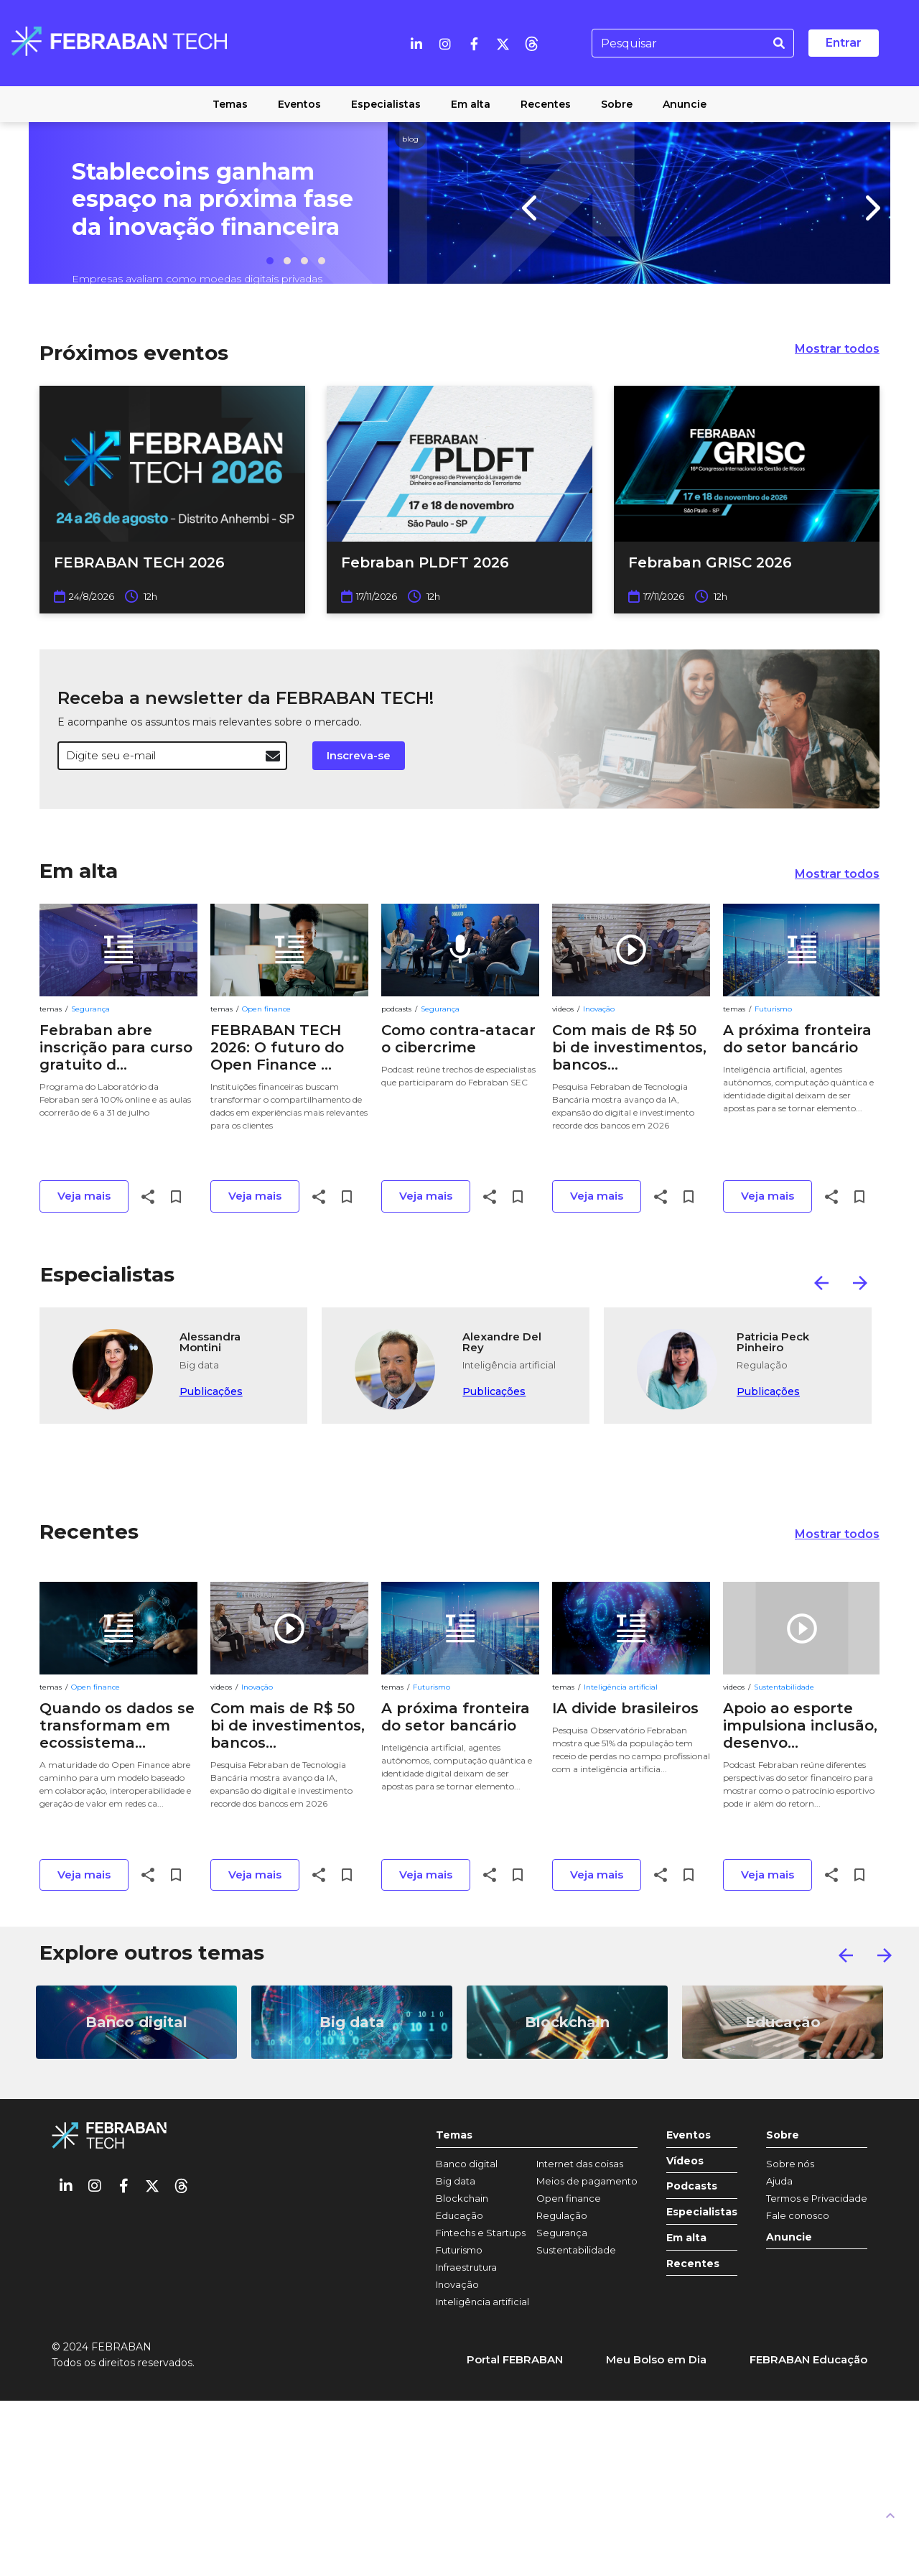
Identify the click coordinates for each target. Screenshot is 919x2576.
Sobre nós (790, 2163)
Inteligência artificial (621, 1687)
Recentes (89, 1531)
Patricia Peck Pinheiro (773, 1342)
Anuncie (789, 2237)
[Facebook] (474, 43)
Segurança (90, 1009)
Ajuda (779, 2181)
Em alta (78, 870)
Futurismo (773, 1009)
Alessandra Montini (210, 1342)
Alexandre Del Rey (501, 1342)
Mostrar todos (837, 349)
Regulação (561, 2215)
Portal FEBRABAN (515, 2359)
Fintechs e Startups (481, 2232)
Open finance (266, 1009)
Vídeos (685, 2161)
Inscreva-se (359, 755)
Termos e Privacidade (816, 2198)
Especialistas (107, 1274)
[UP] (890, 2515)
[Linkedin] (416, 43)
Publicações (211, 1391)
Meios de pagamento (587, 2181)
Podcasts (691, 2186)
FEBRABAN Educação (808, 2359)
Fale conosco (797, 2215)
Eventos (688, 2135)
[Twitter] (502, 43)
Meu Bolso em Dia (656, 2359)
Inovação (599, 1009)
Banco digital (467, 2163)
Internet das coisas (579, 2163)
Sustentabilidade (784, 1687)
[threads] (531, 43)
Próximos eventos (133, 352)
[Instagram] (445, 43)
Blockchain (462, 2198)
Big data (455, 2181)
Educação (459, 2215)
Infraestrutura (466, 2267)
